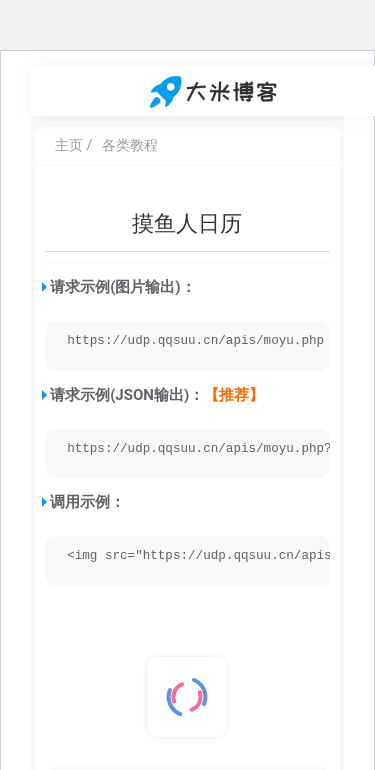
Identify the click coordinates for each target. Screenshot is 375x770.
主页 (69, 145)
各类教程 (130, 145)
